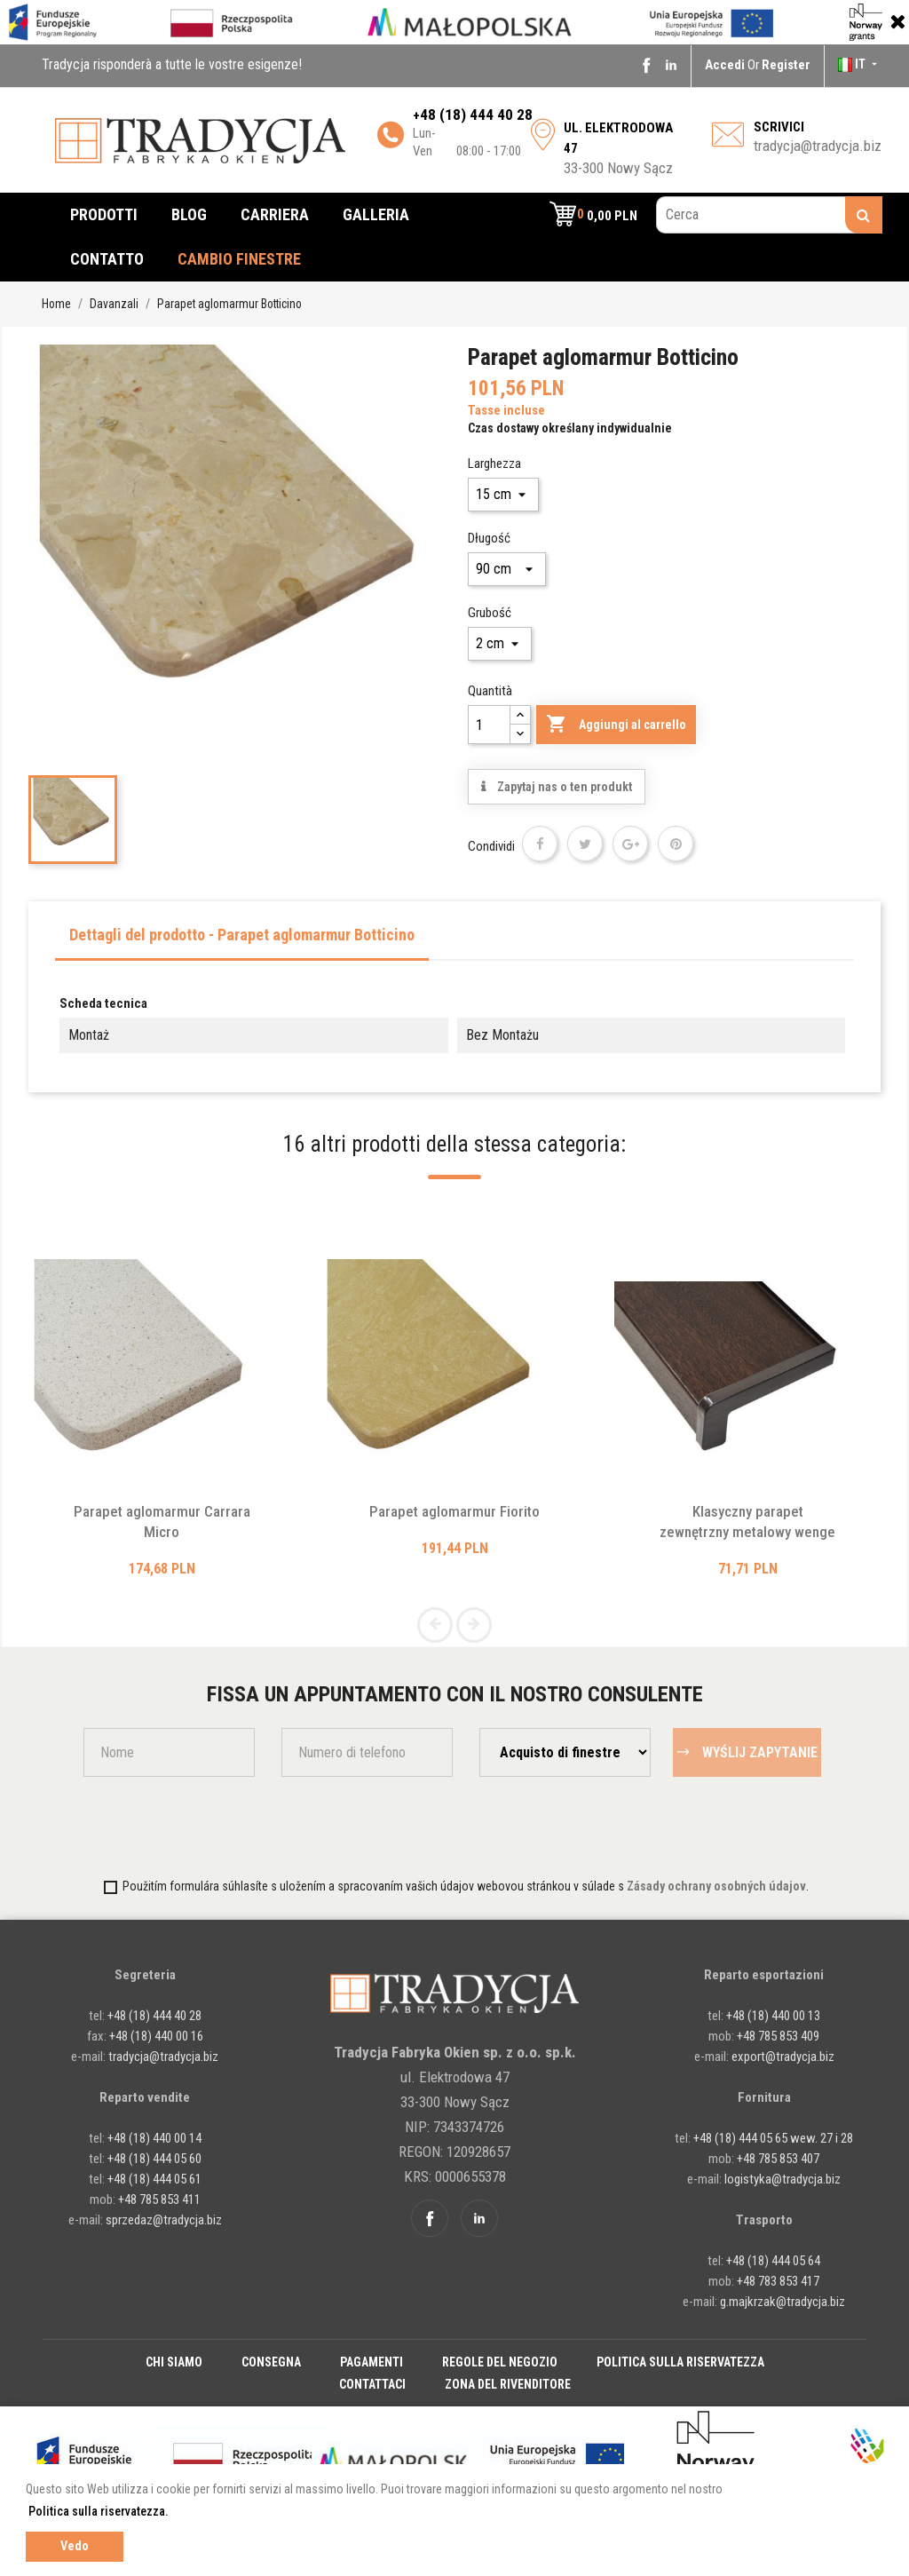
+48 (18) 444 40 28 (153, 2016)
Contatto (107, 259)
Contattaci (372, 2384)
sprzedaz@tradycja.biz (164, 2220)
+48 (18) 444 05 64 (773, 2261)
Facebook (646, 65)
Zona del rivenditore (508, 2384)
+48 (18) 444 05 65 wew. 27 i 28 (773, 2138)
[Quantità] (489, 724)
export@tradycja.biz (782, 2057)
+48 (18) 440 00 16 (156, 2036)
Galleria (376, 214)
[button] (593, 215)
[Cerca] (769, 215)
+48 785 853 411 (159, 2199)
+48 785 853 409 (778, 2036)
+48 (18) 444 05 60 (154, 2159)
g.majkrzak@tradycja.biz (782, 2302)
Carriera (275, 214)
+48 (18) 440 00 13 (773, 2016)
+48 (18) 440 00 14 (154, 2138)
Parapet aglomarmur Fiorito (454, 1511)
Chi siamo (174, 2362)
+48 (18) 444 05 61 (154, 2179)
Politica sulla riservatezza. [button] (98, 2511)
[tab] (242, 940)
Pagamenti (371, 2362)
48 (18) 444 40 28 (476, 114)
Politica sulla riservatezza (680, 2362)
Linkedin (671, 65)
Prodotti (104, 214)
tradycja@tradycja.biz (817, 146)
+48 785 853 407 (778, 2159)
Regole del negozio (499, 2362)
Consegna (271, 2362)
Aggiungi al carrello (616, 724)
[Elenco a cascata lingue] (859, 64)
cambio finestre (239, 259)
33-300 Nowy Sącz (618, 148)
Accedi (726, 65)
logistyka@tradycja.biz (782, 2179)
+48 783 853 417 (778, 2281)
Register (786, 65)
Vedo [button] (74, 2546)
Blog (189, 214)
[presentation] (187, 1825)
